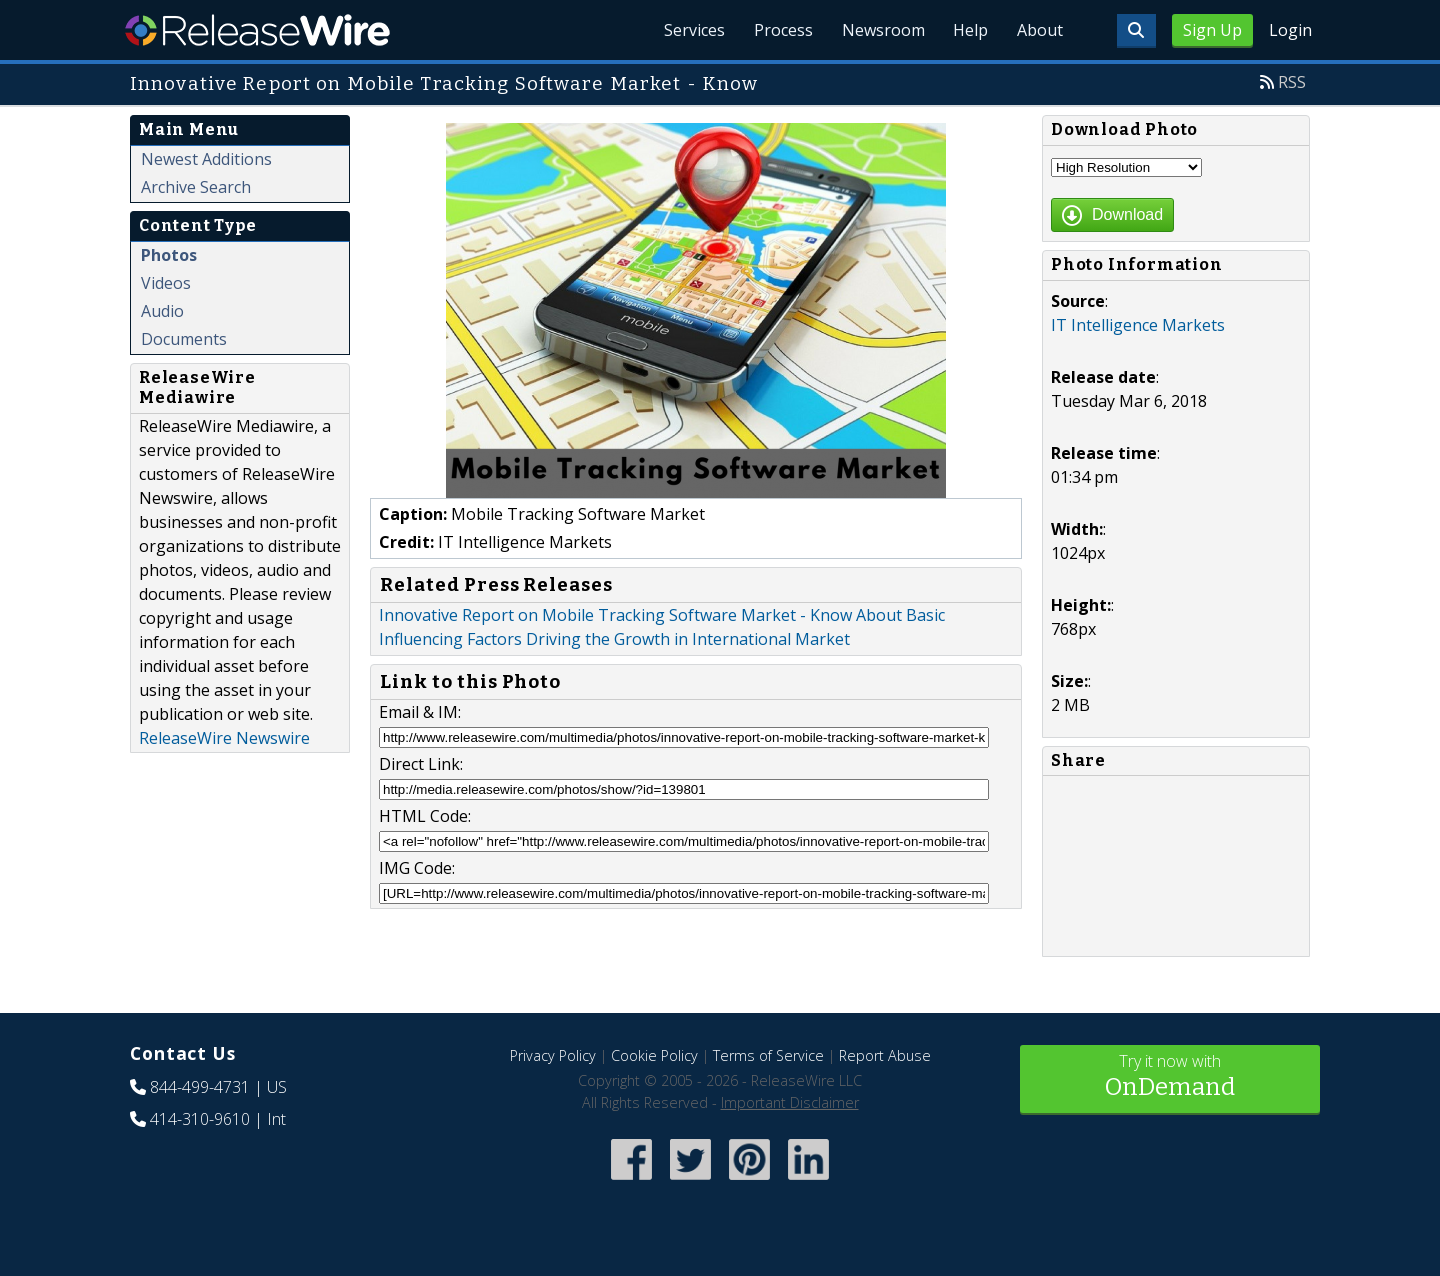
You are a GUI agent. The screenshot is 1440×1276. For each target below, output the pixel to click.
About (1038, 30)
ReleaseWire (257, 30)
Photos (169, 255)
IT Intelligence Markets (1138, 325)
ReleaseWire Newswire (224, 738)
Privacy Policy (553, 1055)
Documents (184, 339)
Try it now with (1170, 1077)
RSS (1292, 82)
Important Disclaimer (790, 1102)
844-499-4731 (200, 1087)
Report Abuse (885, 1055)
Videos (166, 283)
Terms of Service (768, 1055)
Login (1290, 30)
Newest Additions (206, 159)
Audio (162, 311)
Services (679, 30)
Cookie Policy (654, 1055)
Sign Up (1212, 30)
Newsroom (874, 30)
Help (965, 30)
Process (771, 30)
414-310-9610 (200, 1119)
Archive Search (196, 187)
